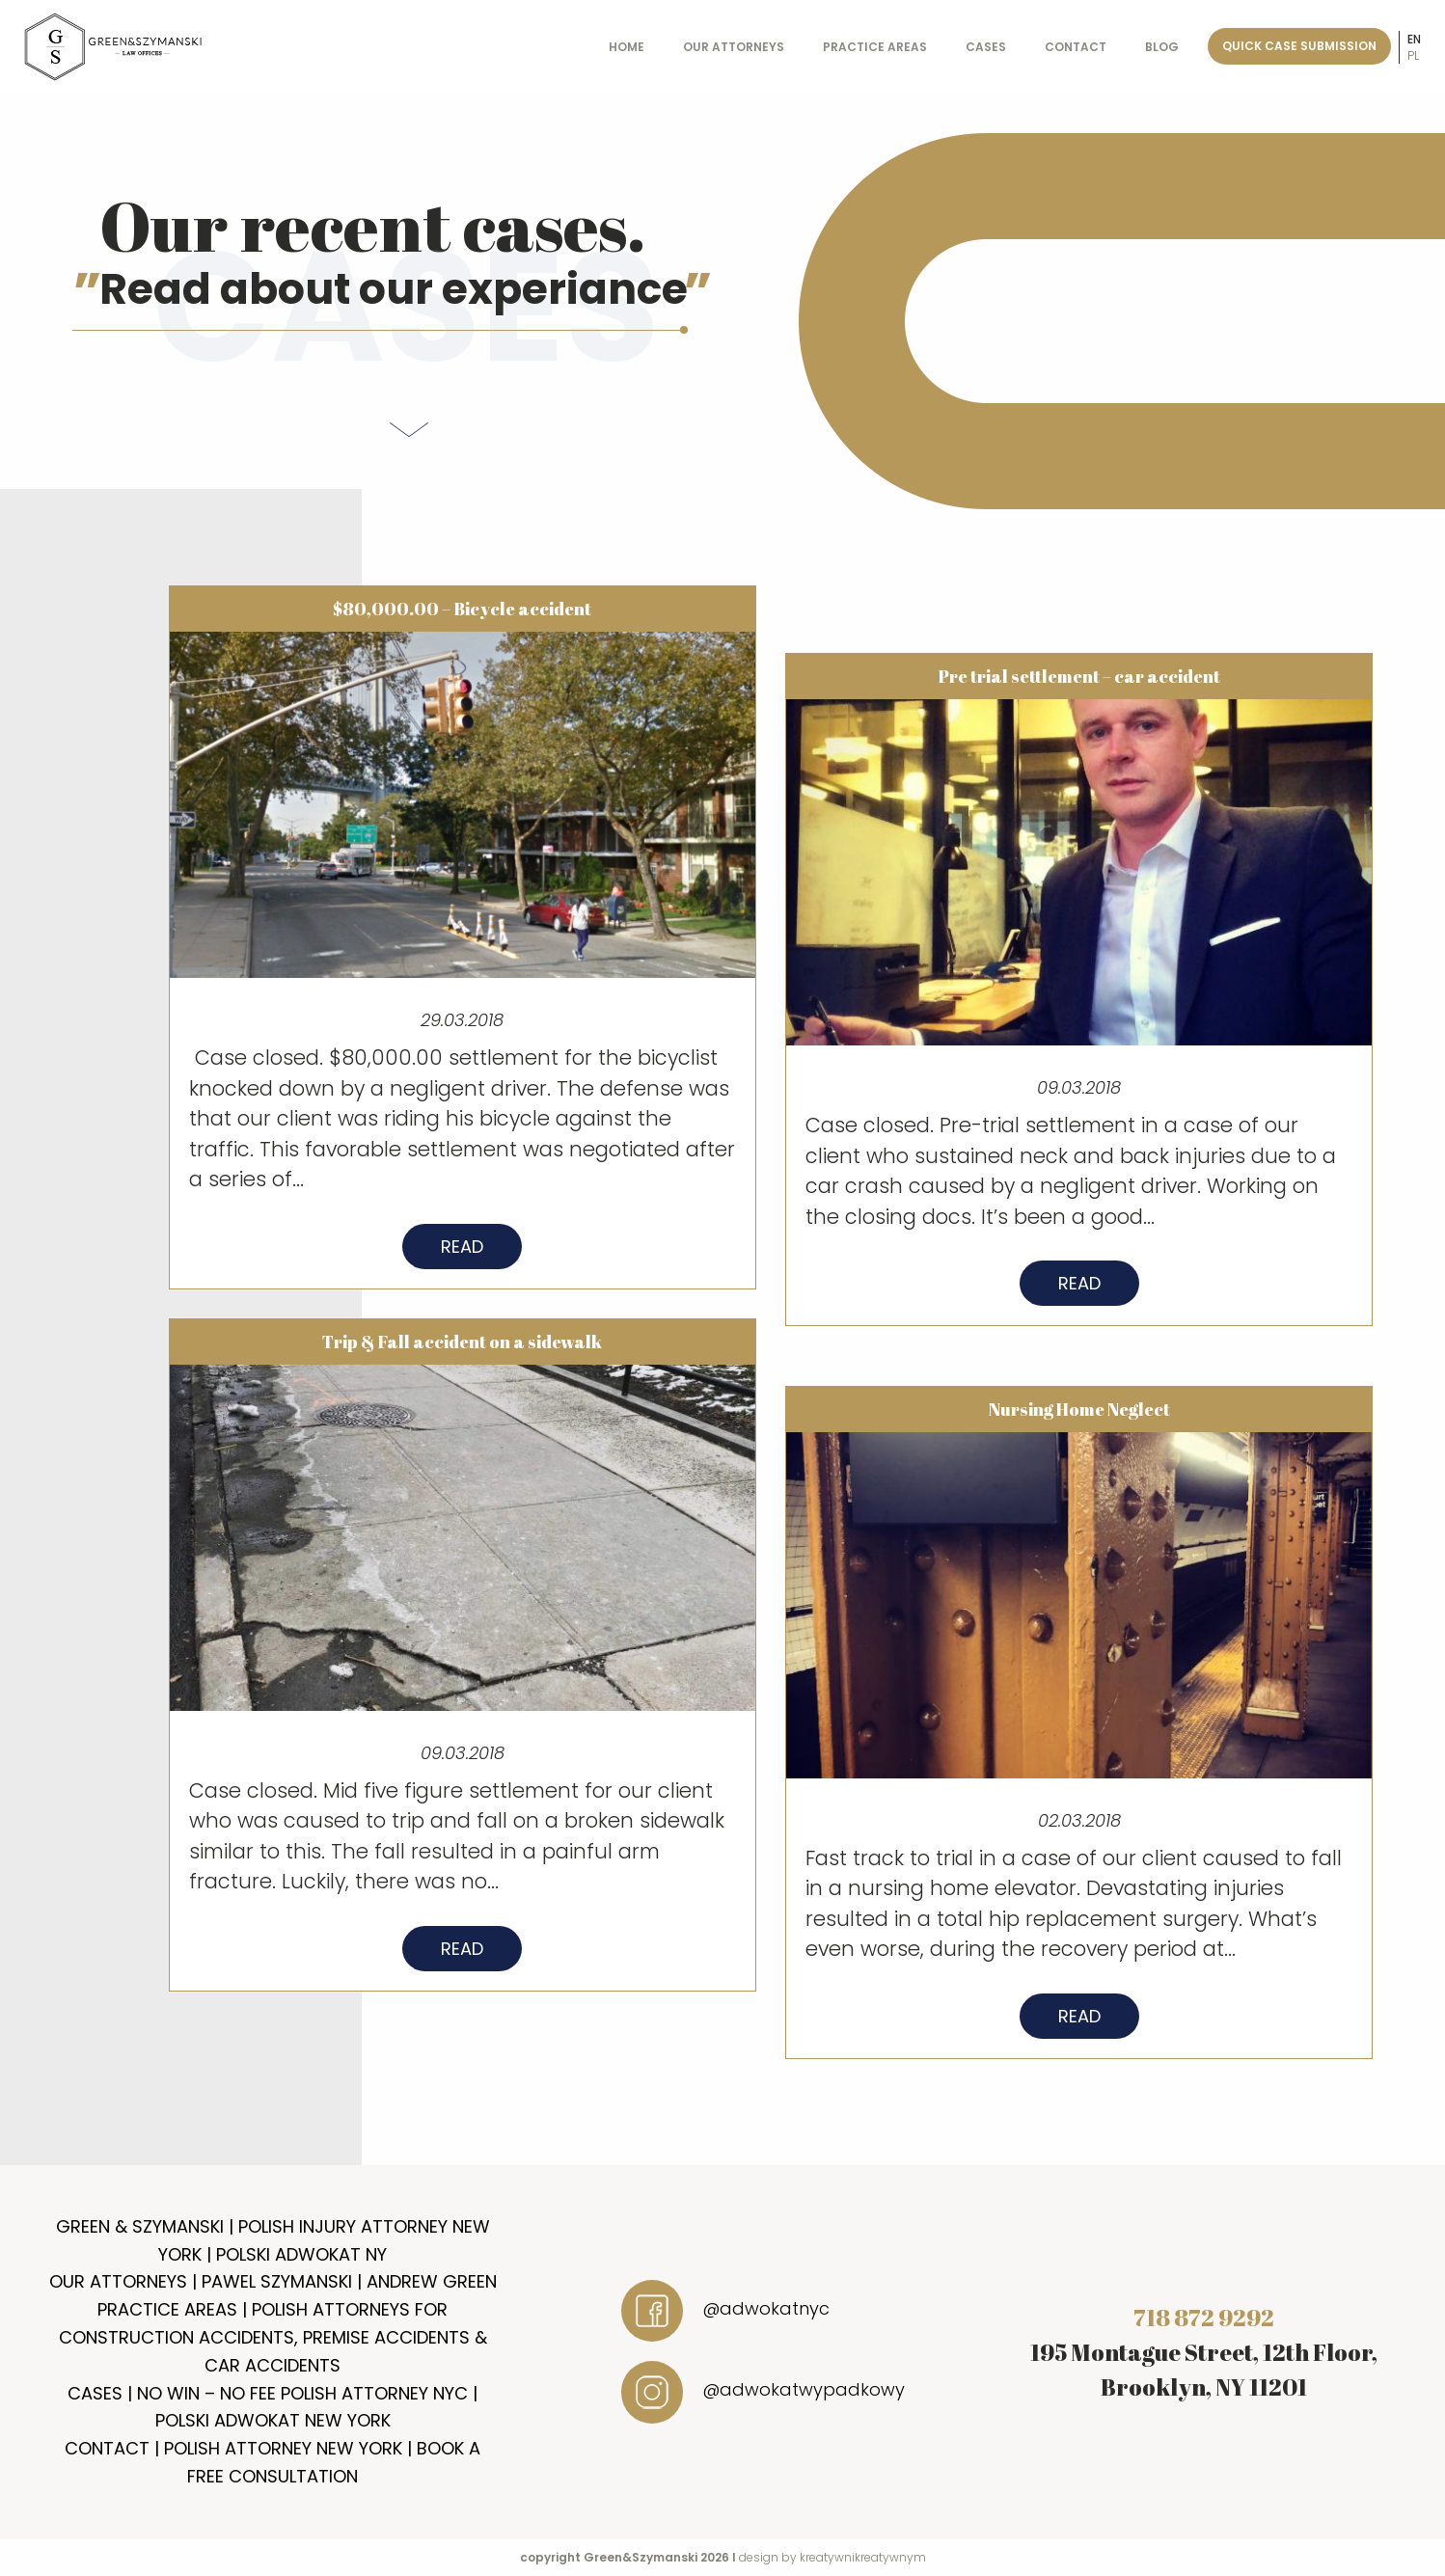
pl (1413, 55)
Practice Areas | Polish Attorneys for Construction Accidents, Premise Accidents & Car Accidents (273, 2337)
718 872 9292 (1203, 2317)
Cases (986, 47)
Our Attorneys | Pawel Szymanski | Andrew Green (273, 2281)
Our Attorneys (733, 47)
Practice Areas (875, 47)
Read (462, 1262)
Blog (1162, 47)
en (1414, 39)
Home (626, 47)
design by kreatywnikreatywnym (832, 2557)
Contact (1075, 47)
